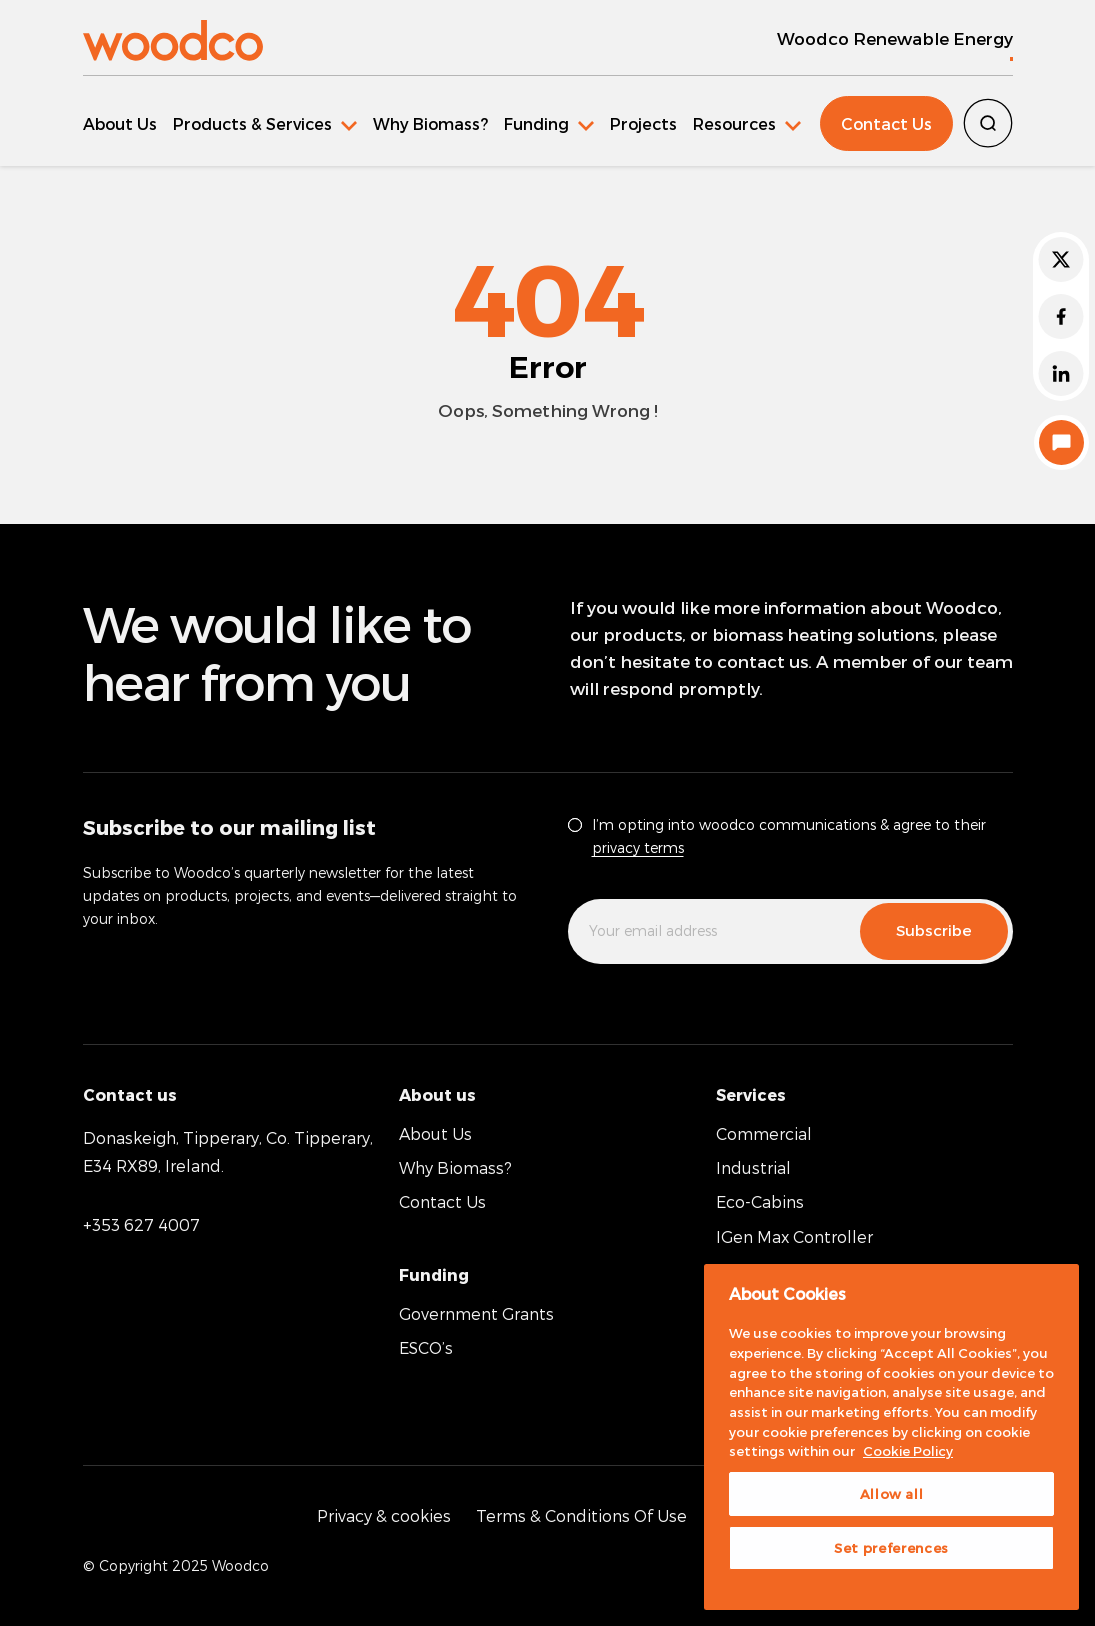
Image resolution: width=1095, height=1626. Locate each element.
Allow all (892, 1494)
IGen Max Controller (794, 1236)
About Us (120, 123)
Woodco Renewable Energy (895, 38)
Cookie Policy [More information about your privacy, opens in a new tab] (908, 1451)
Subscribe (934, 930)
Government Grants (476, 1313)
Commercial (764, 1133)
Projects (643, 123)
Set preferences (891, 1548)
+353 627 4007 (141, 1224)
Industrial (753, 1167)
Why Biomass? (430, 123)
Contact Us (886, 123)
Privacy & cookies (384, 1515)
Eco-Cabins (760, 1201)
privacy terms (638, 847)
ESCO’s (426, 1347)
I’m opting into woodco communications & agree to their (789, 836)
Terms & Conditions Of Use (581, 1515)
